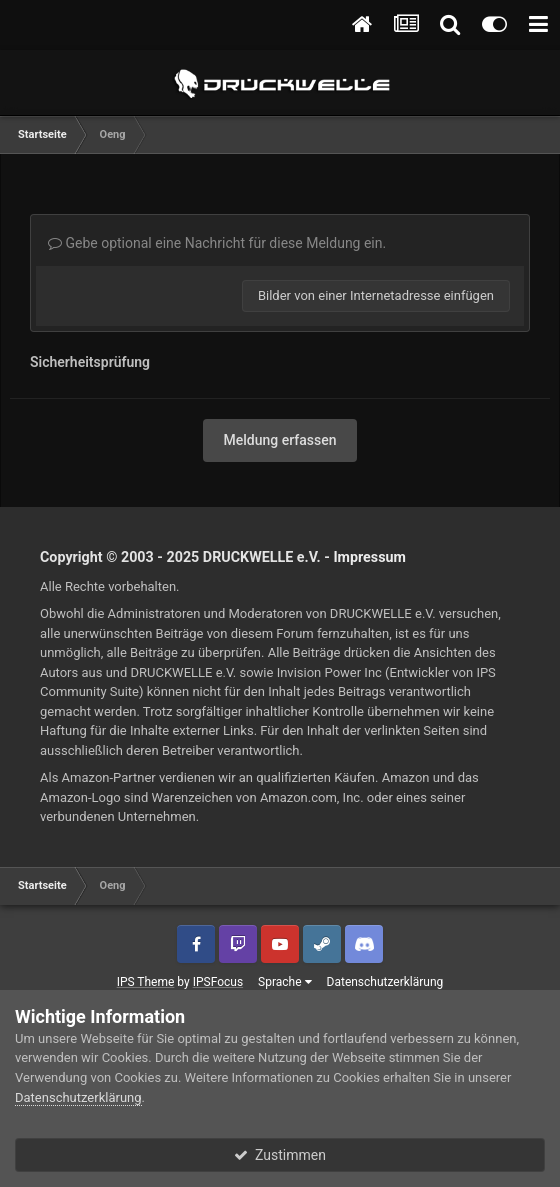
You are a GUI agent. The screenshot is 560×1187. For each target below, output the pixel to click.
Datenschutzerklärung (385, 982)
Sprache (284, 982)
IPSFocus (218, 982)
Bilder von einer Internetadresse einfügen (376, 295)
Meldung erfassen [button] (280, 440)
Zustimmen (280, 1155)
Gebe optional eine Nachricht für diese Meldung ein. (217, 243)
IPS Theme (146, 982)
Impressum (369, 557)
